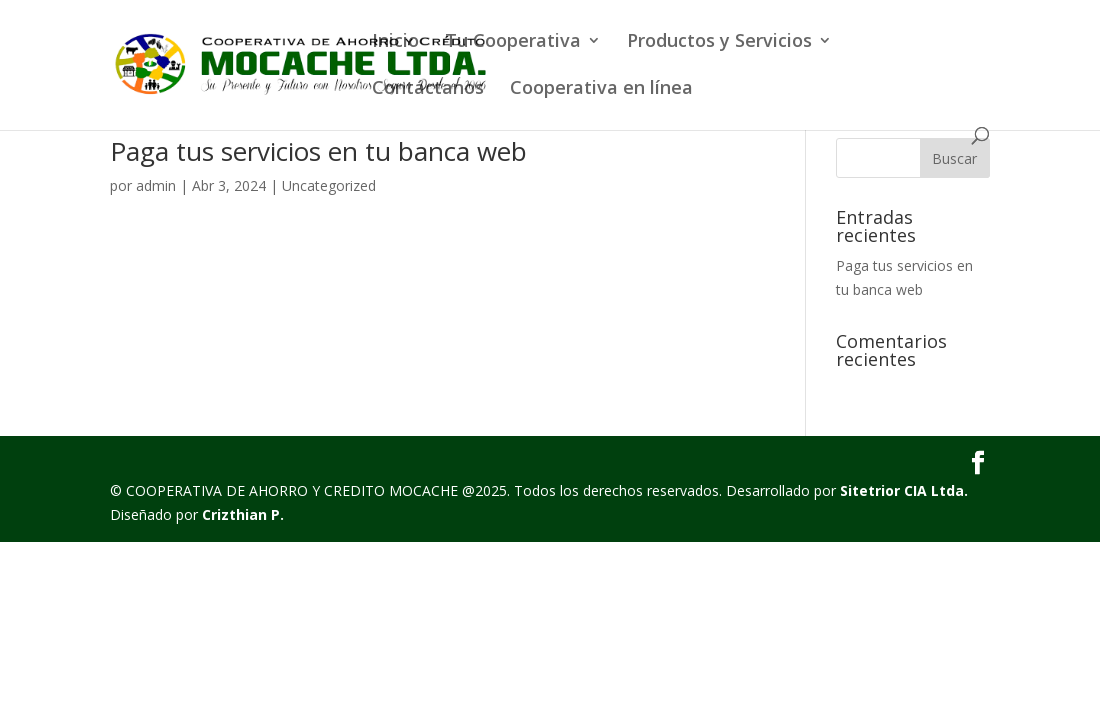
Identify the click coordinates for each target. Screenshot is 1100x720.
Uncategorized (329, 185)
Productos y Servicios (719, 42)
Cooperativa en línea (601, 89)
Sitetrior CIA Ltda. (904, 490)
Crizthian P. (243, 514)
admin (156, 185)
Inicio (395, 42)
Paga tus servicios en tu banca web (318, 151)
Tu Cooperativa (513, 42)
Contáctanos (428, 89)
